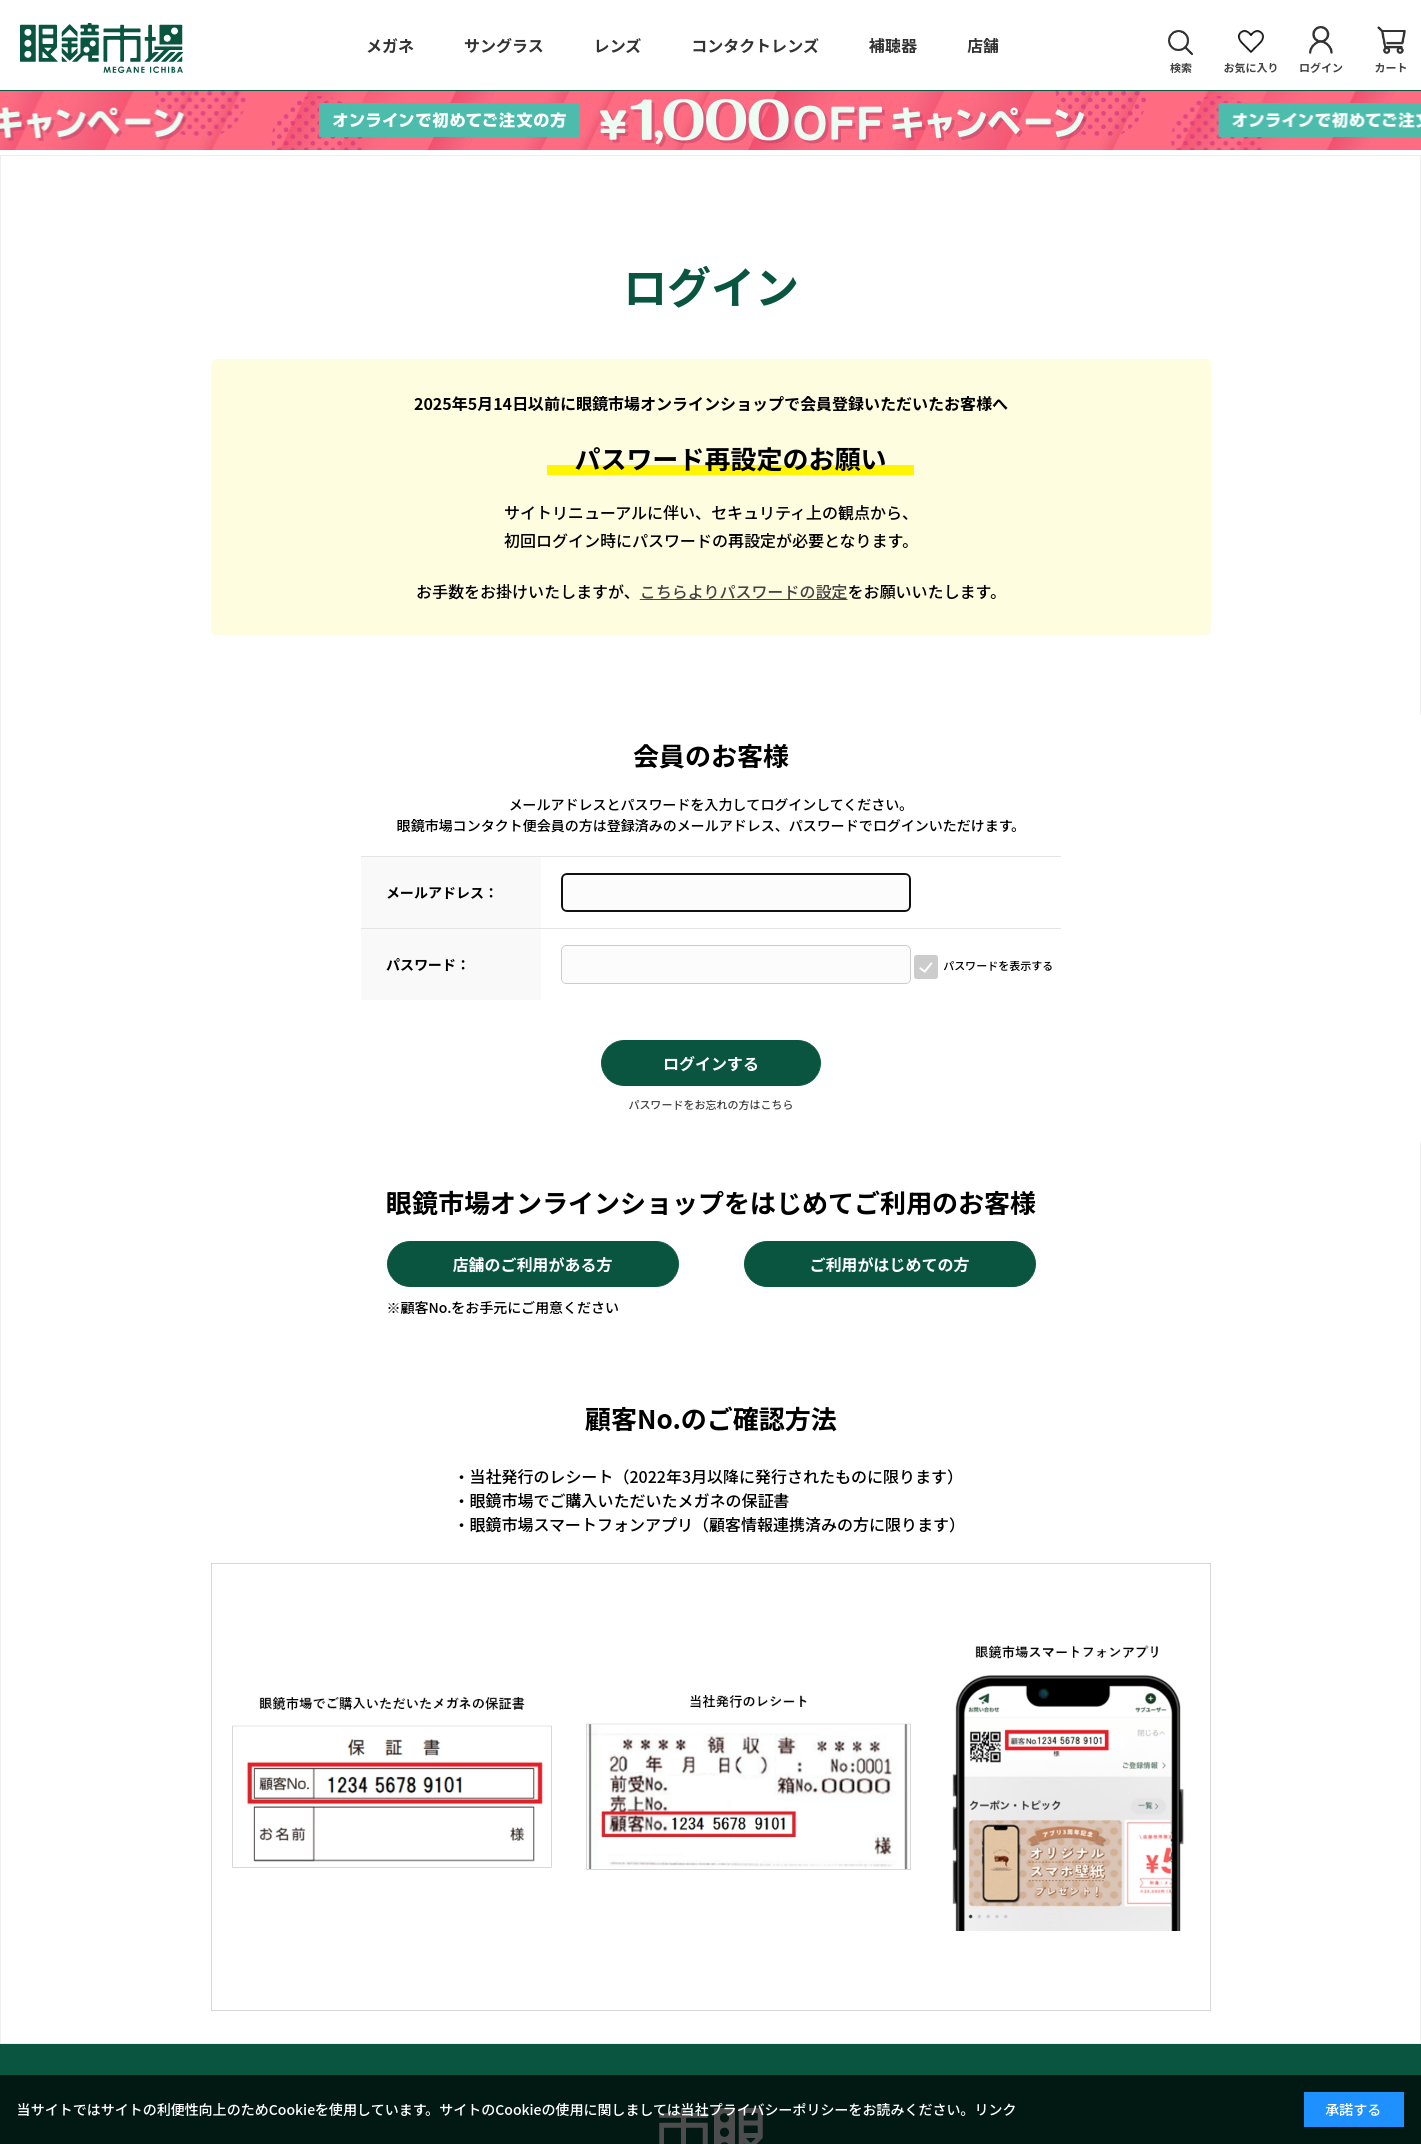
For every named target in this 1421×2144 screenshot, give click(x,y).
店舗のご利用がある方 (532, 1264)
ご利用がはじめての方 (889, 1264)
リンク (996, 2109)
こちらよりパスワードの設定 (744, 591)
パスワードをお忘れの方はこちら (711, 1104)
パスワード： (428, 964)
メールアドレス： (442, 892)
